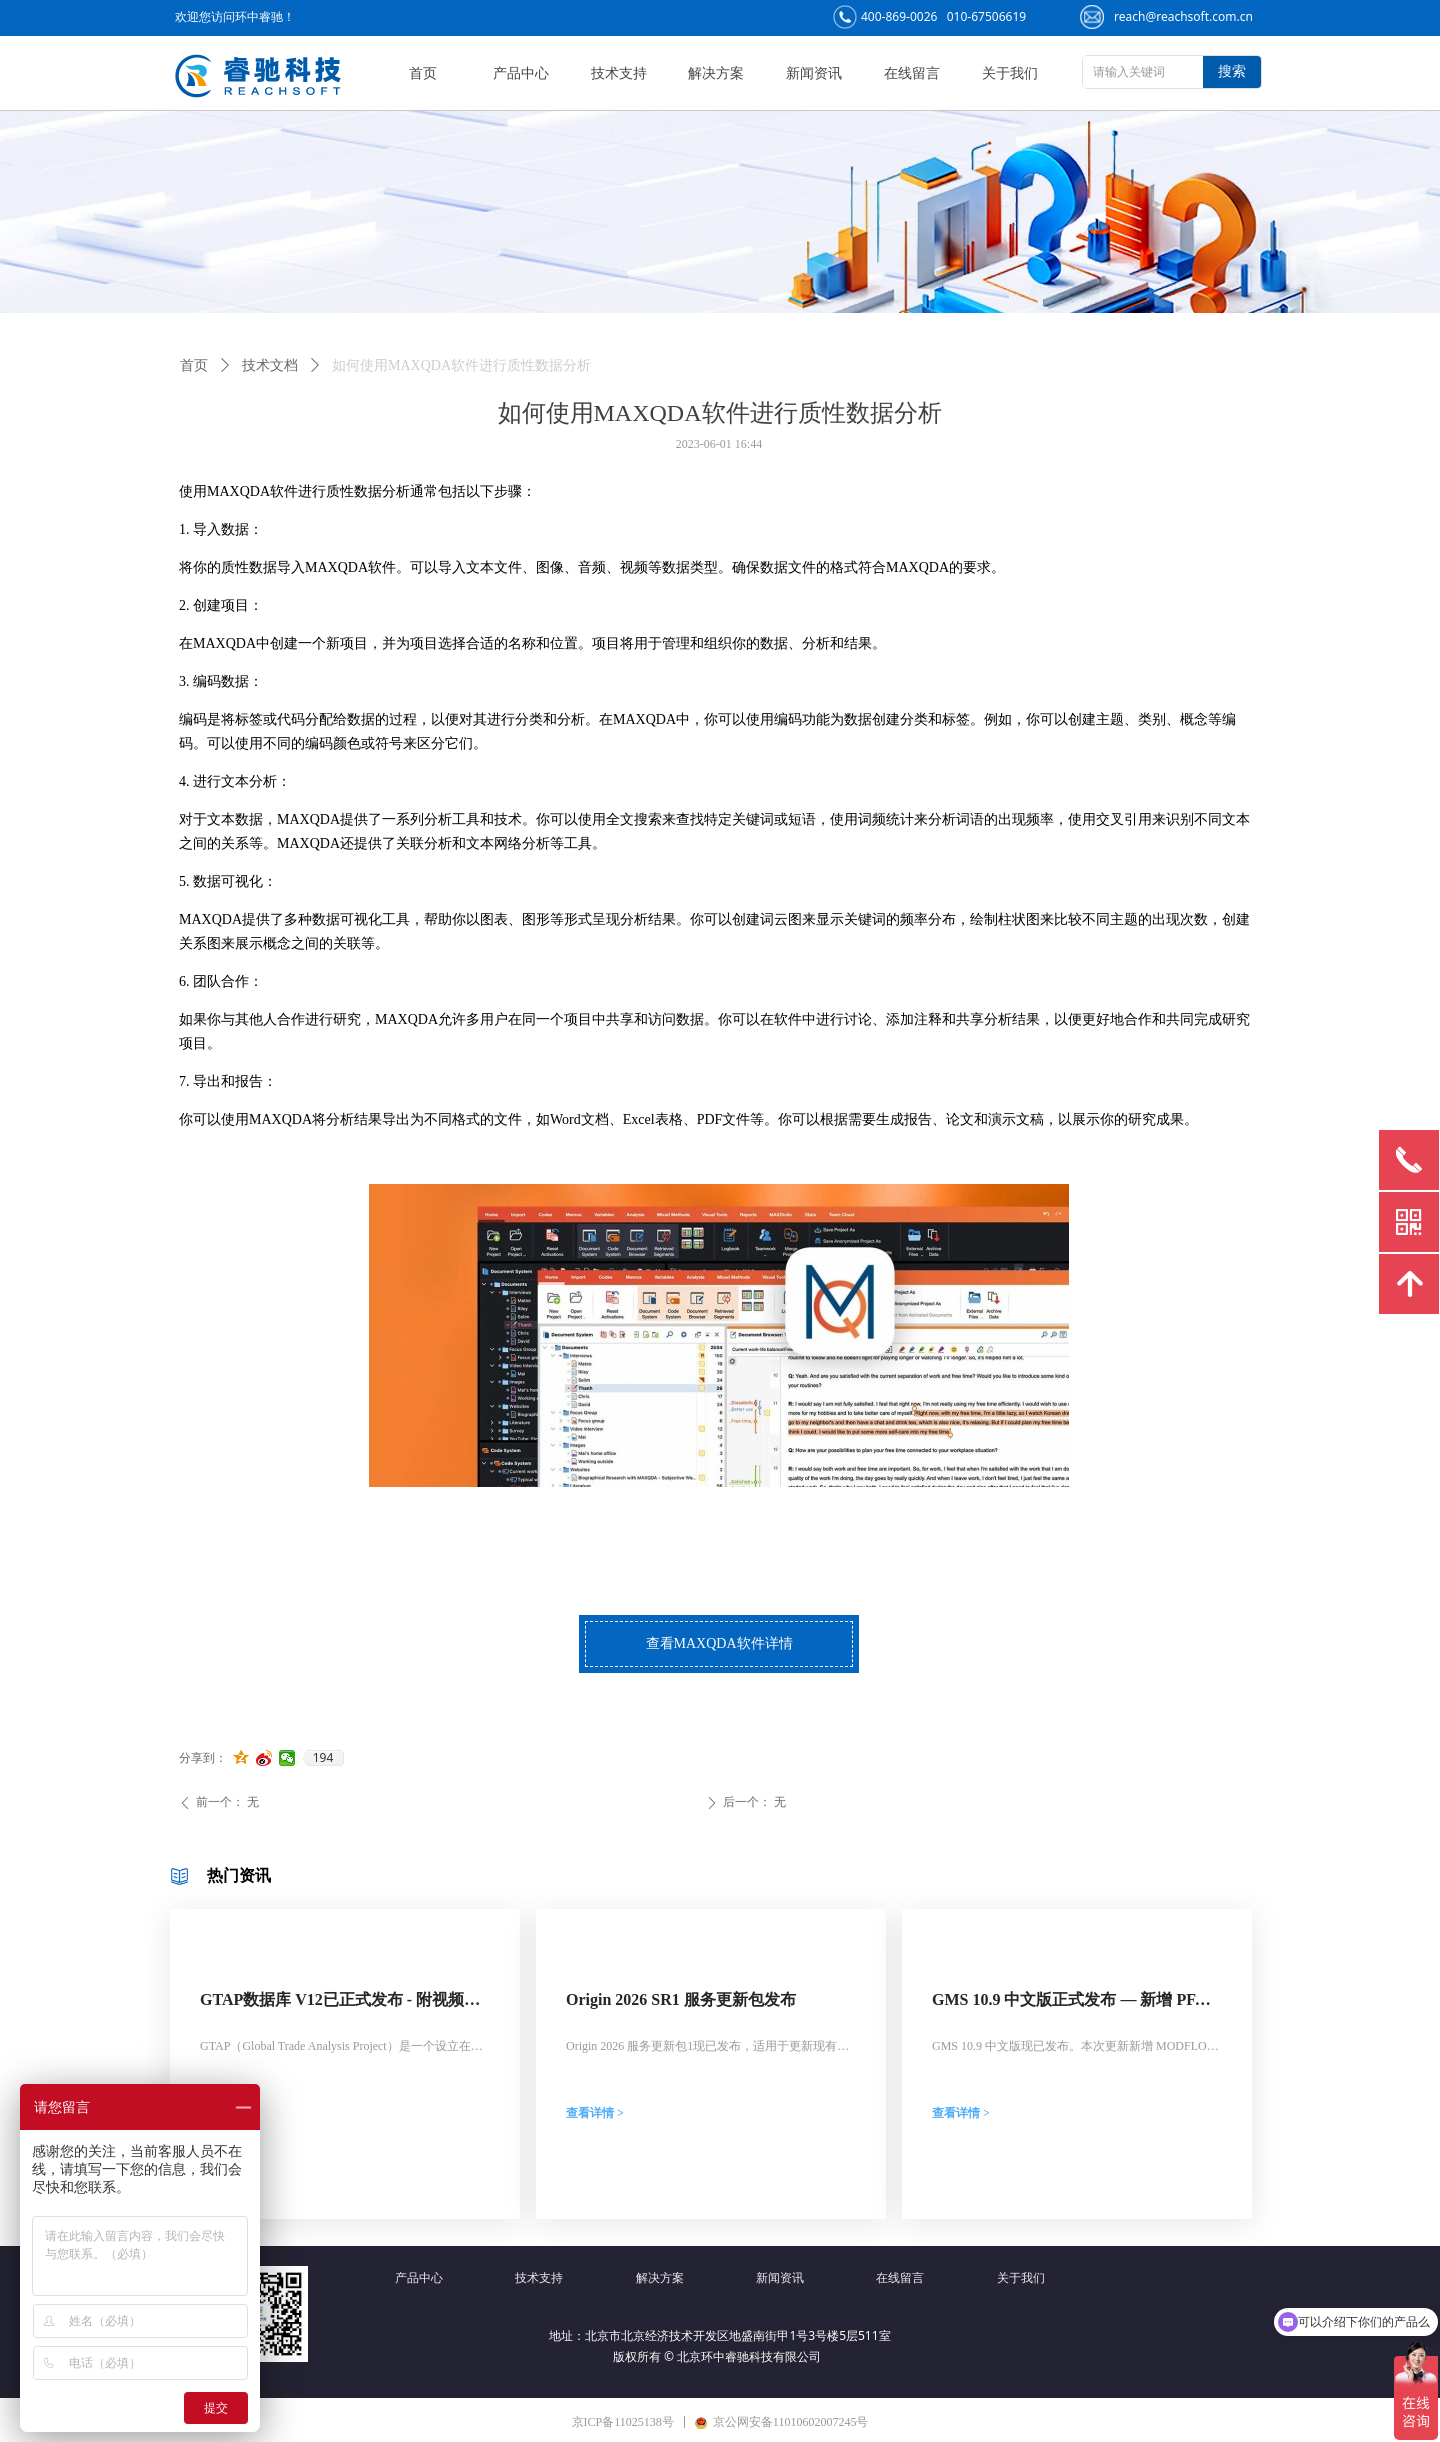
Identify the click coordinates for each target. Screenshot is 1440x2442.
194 (323, 1758)
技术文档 (270, 365)
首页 (194, 365)
